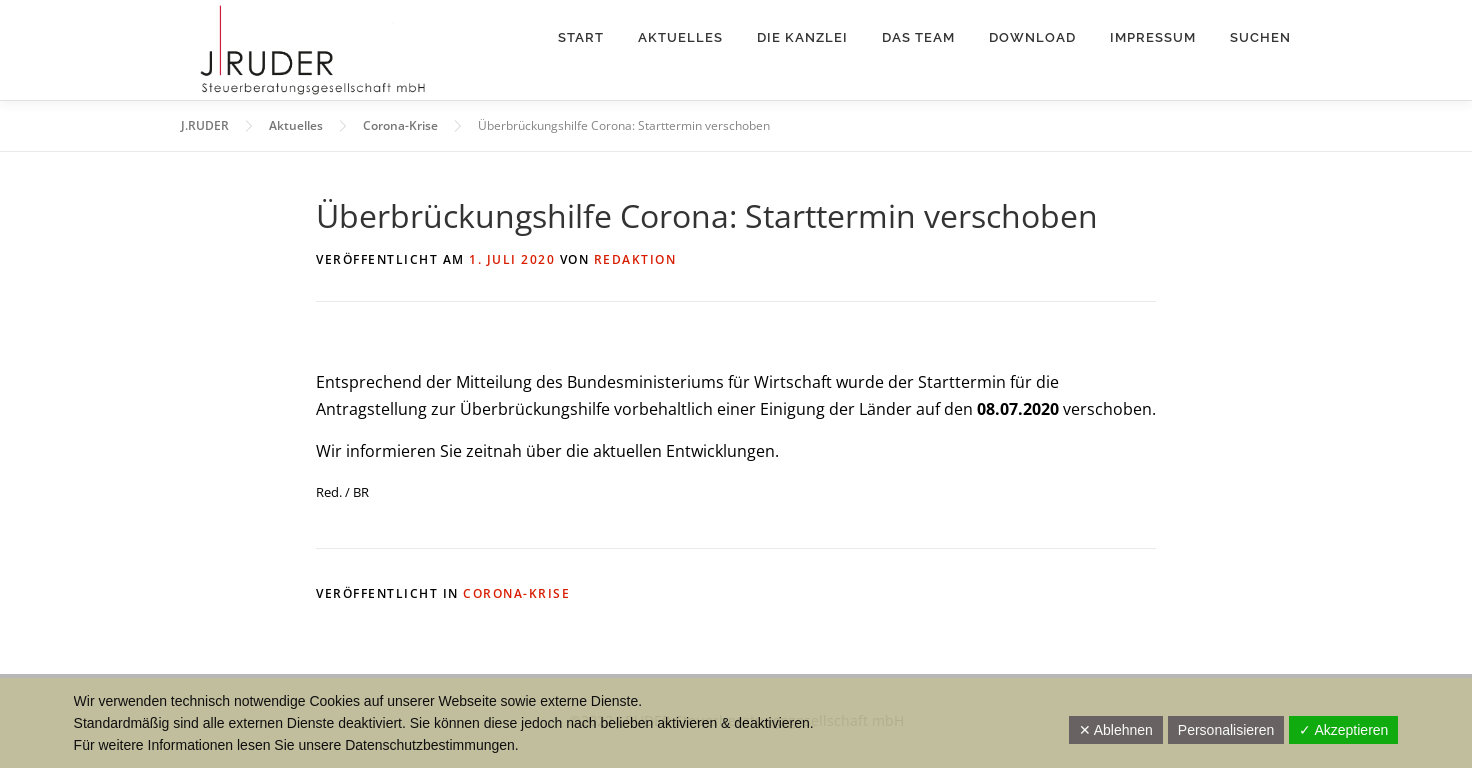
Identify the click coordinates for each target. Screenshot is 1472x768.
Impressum (1153, 37)
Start (581, 37)
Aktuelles (680, 37)
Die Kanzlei (802, 37)
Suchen (1260, 37)
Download (1032, 37)
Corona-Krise (516, 593)
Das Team (918, 37)
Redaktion (635, 259)
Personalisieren (1226, 730)
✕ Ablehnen (1116, 730)
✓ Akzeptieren (1343, 730)
